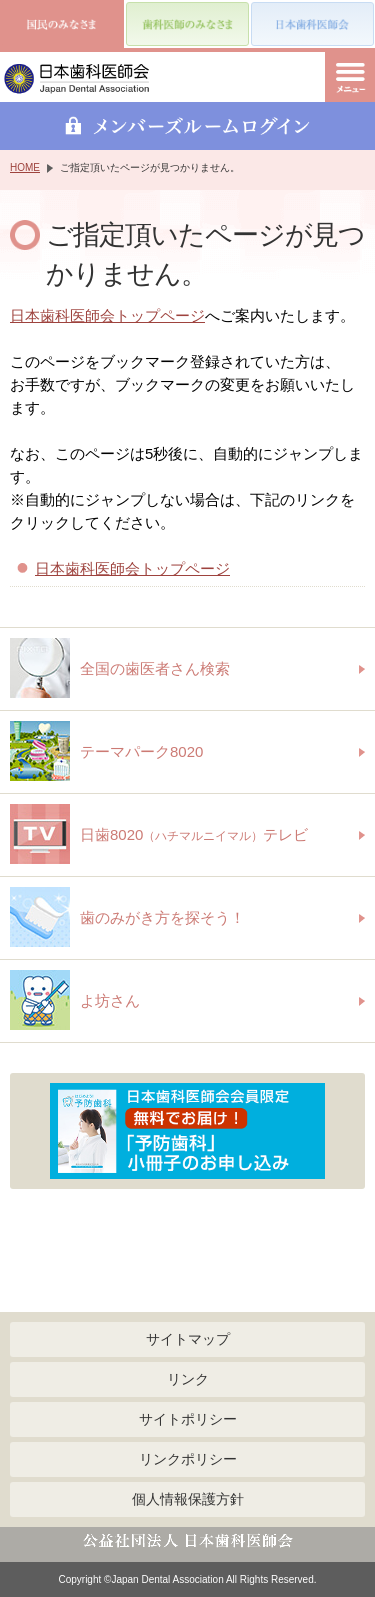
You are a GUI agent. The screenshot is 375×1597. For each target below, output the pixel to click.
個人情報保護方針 (188, 1499)
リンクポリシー (188, 1459)
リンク (188, 1379)
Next (345, 1131)
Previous (30, 1131)
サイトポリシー (188, 1419)
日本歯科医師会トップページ (107, 315)
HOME (25, 167)
